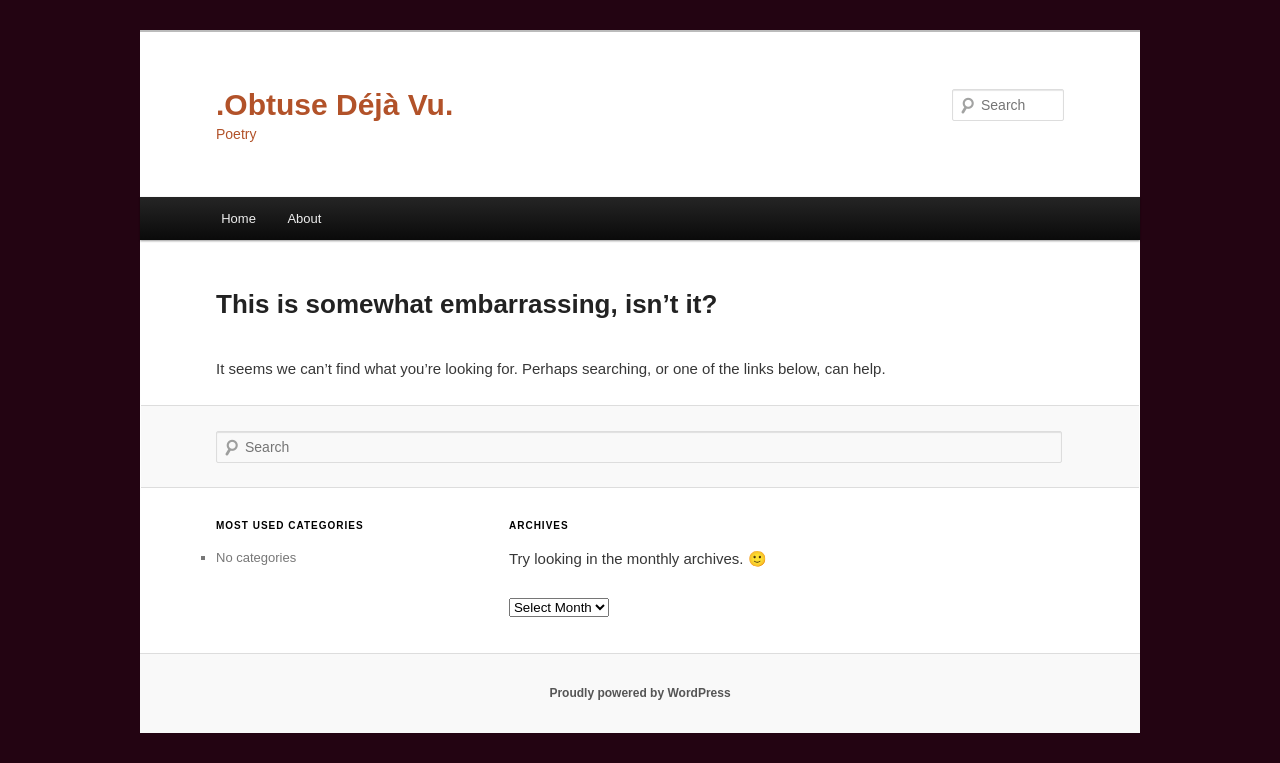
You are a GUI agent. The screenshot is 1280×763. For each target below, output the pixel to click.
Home (238, 218)
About (304, 218)
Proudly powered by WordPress (639, 693)
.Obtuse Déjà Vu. (334, 104)
